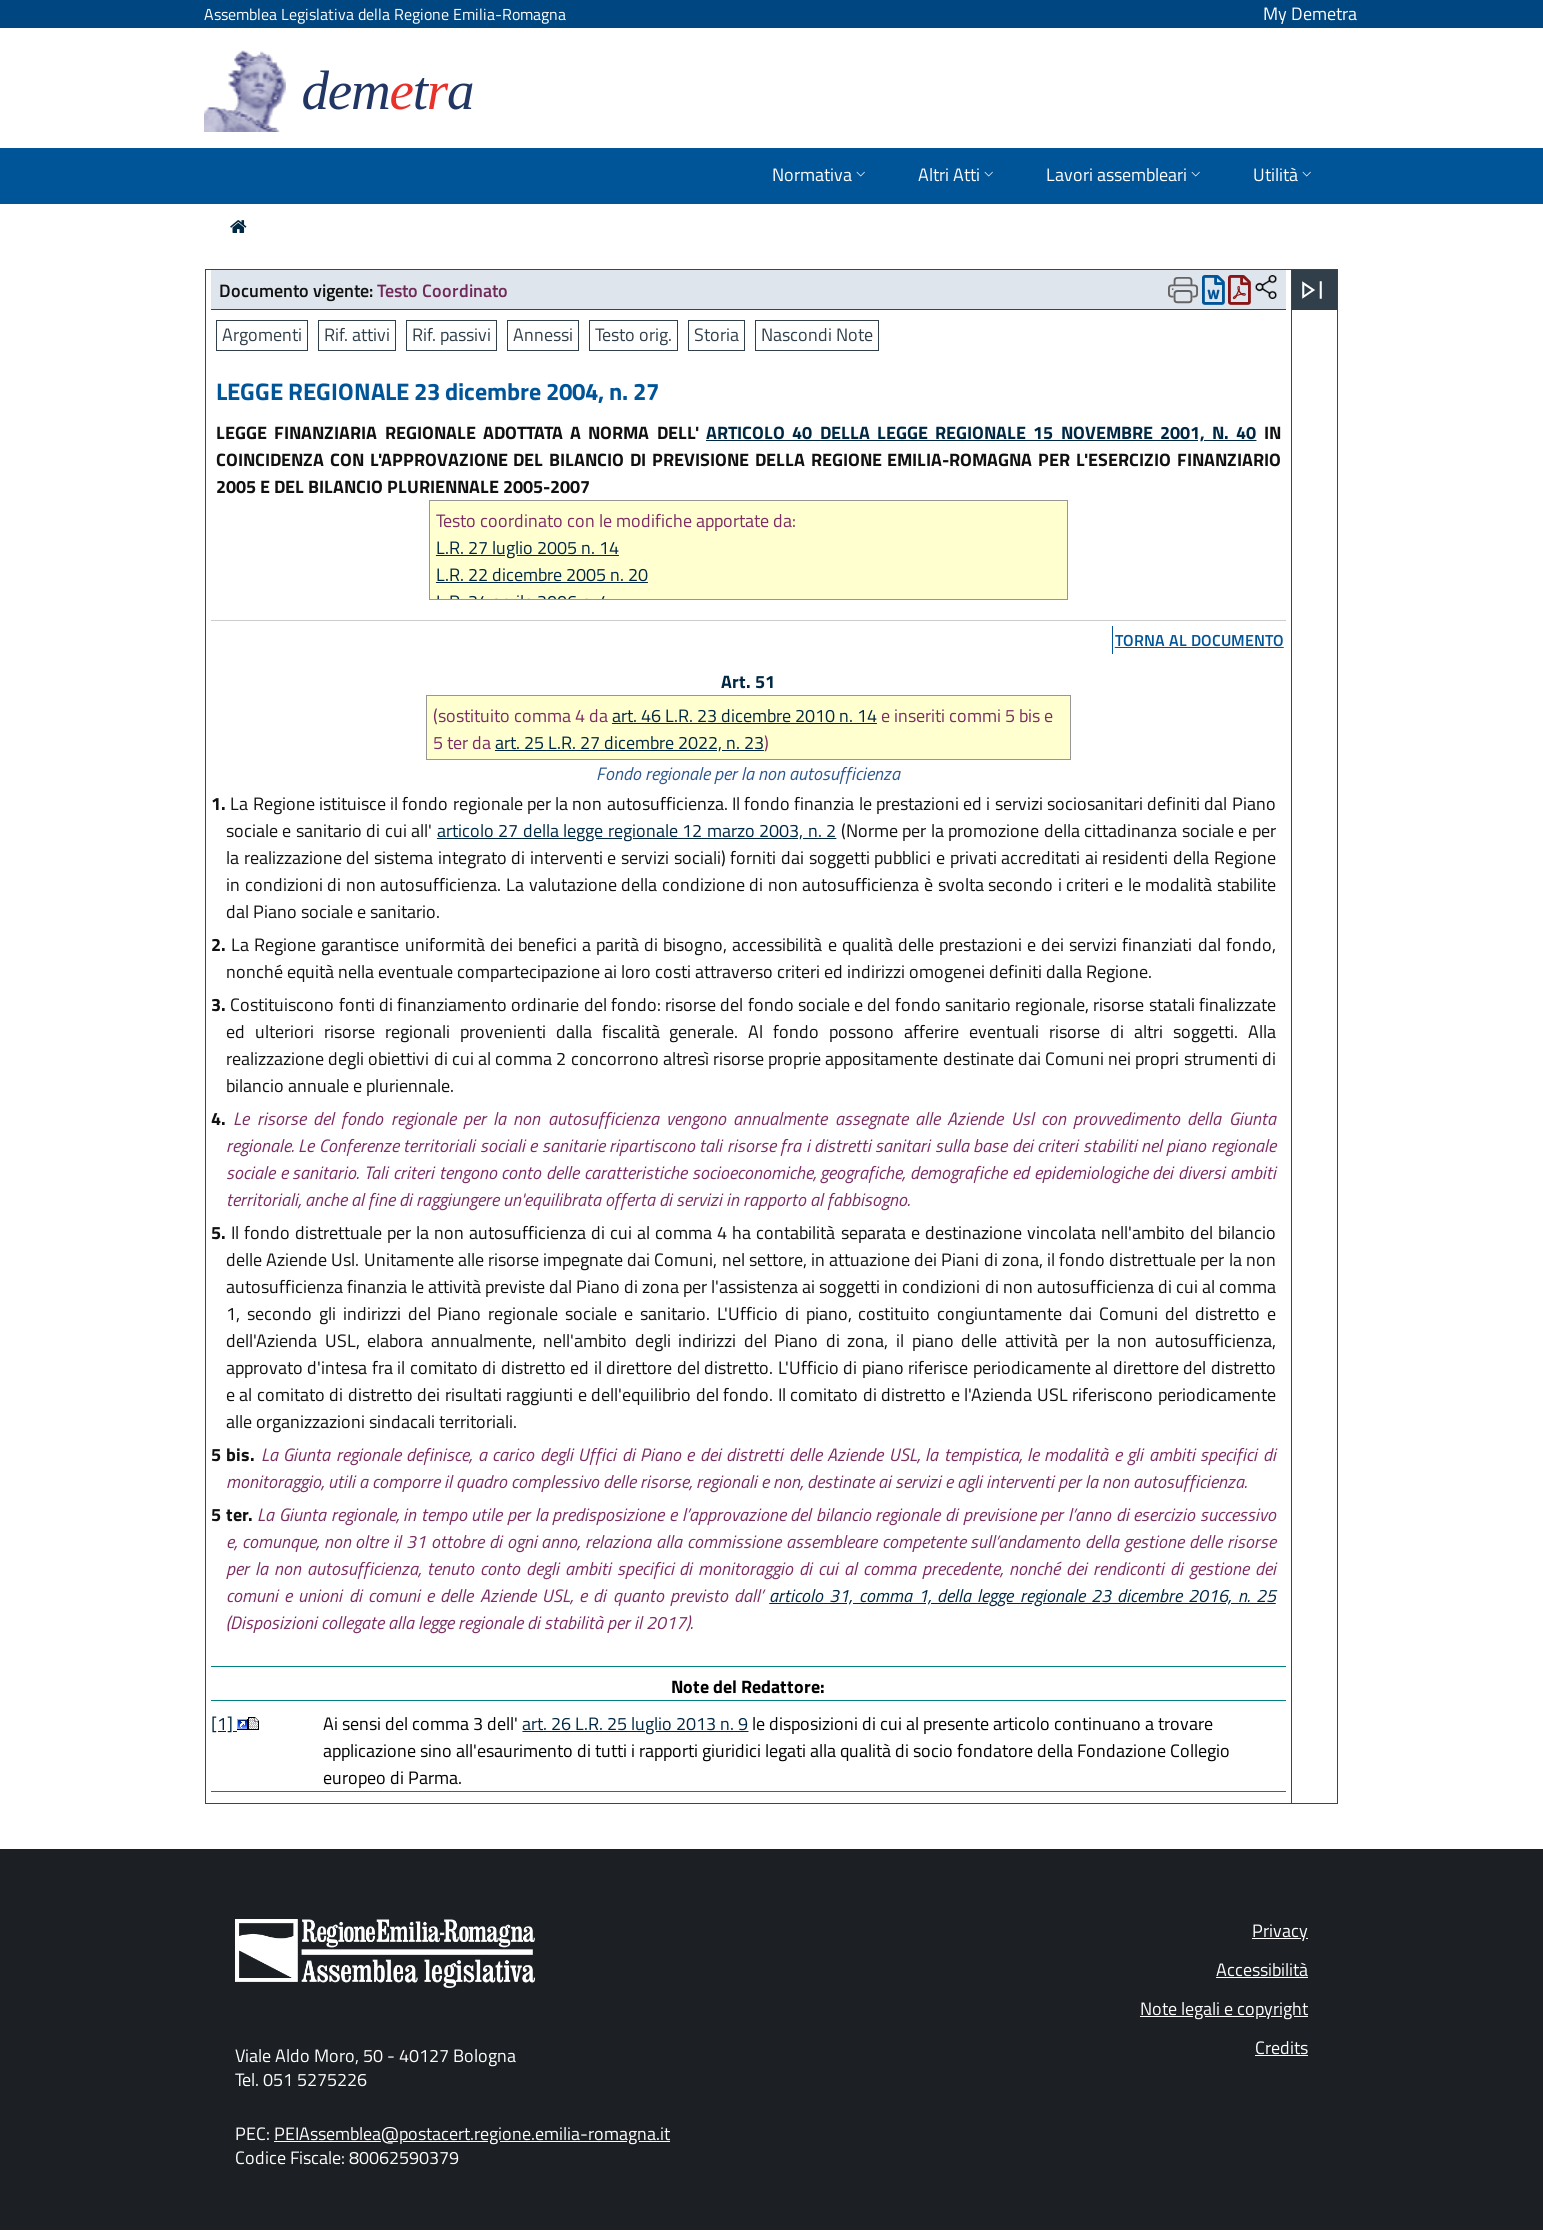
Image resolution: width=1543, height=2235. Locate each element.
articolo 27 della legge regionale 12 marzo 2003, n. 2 (636, 830)
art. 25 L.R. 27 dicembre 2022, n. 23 (629, 742)
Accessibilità (1262, 1969)
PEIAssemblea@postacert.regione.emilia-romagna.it (472, 2133)
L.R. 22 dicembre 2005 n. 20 (542, 574)
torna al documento (1199, 640)
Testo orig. (633, 334)
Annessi (543, 334)
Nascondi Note (817, 334)
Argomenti (262, 334)
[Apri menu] (1312, 290)
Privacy (1280, 1930)
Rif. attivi (357, 334)
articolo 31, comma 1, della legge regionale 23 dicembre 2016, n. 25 (1022, 1595)
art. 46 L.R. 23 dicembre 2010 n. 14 (744, 715)
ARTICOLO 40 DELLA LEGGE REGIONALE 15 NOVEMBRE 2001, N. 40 (981, 432)
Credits (1281, 2047)
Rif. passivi (451, 334)
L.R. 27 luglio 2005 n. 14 (527, 547)
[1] (224, 1723)
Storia (716, 334)
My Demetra (1310, 13)
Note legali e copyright (1224, 2008)
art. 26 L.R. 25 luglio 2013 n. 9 (635, 1723)
